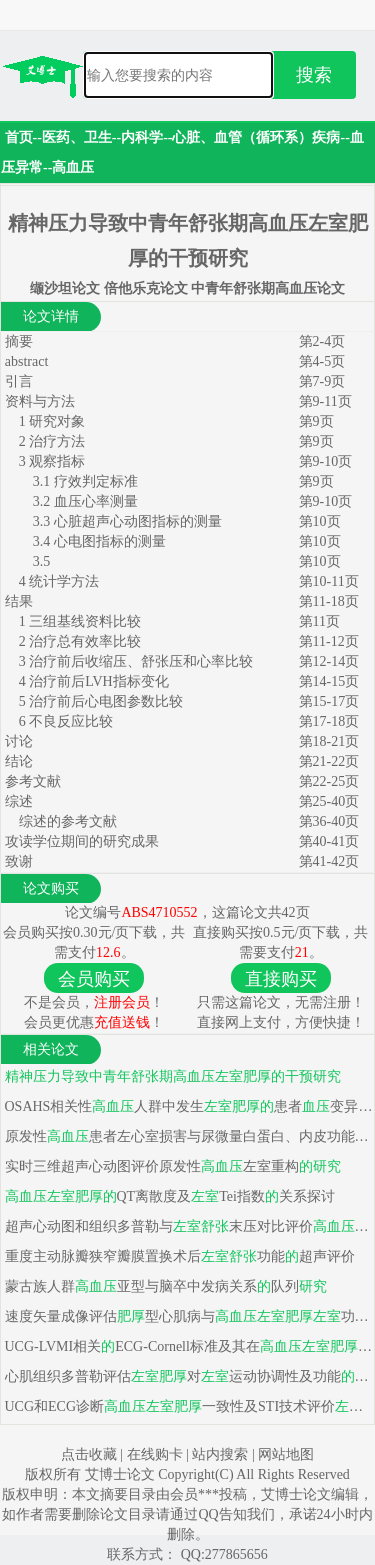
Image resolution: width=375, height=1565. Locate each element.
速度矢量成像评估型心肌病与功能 (187, 1316)
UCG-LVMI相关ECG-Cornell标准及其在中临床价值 (187, 1346)
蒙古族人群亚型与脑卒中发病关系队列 (164, 1286)
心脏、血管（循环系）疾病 (256, 137)
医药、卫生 (77, 137)
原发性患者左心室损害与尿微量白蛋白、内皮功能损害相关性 (187, 1136)
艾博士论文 (122, 1474)
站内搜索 (220, 1454)
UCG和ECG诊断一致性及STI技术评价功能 (187, 1406)
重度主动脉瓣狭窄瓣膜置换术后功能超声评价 (178, 1256)
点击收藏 (89, 1454)
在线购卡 (155, 1454)
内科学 (142, 137)
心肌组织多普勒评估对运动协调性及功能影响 (187, 1376)
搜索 (314, 75)
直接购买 (281, 979)
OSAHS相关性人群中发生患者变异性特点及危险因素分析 (187, 1106)
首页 (19, 137)
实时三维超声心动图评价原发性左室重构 (171, 1166)
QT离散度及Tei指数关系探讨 (168, 1196)
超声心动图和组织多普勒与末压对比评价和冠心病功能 (187, 1226)
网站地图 (286, 1454)
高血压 (73, 167)
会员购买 (94, 979)
